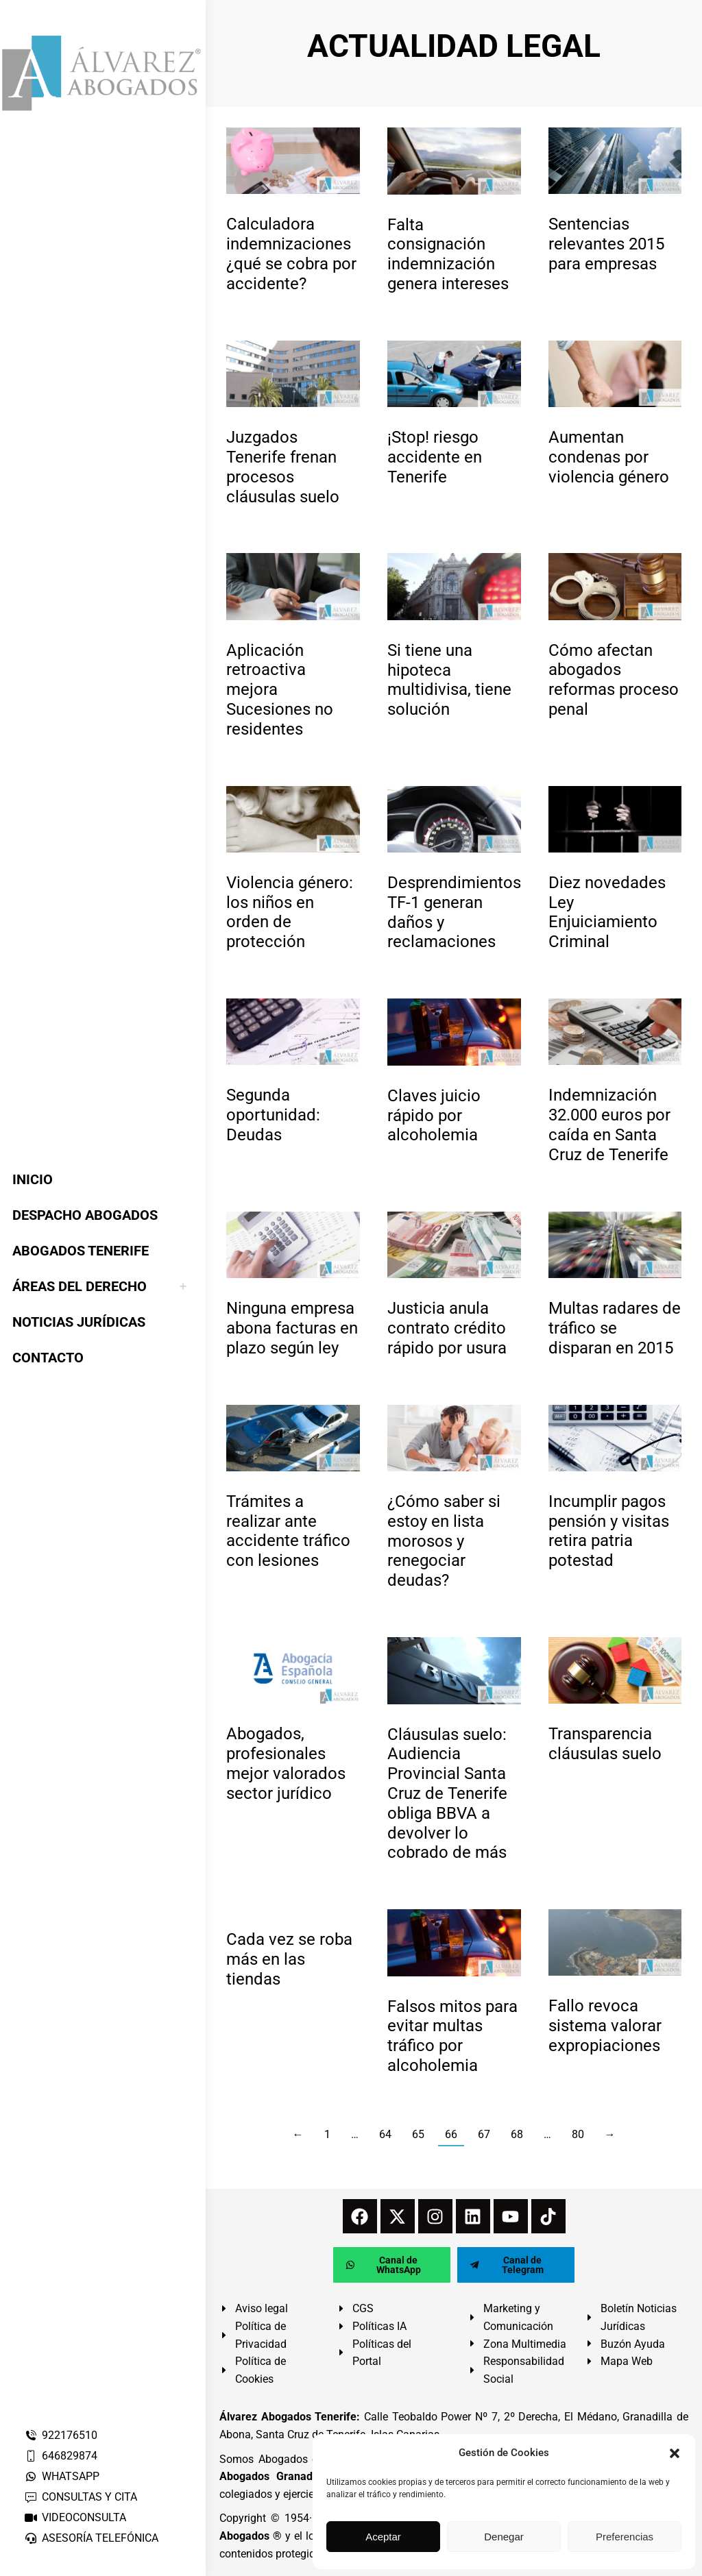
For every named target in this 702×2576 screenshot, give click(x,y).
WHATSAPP (61, 2476)
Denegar (504, 2536)
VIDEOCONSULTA (75, 2517)
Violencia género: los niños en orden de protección (289, 912)
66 (451, 2134)
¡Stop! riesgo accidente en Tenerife (434, 457)
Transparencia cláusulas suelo (605, 1743)
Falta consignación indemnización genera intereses (448, 254)
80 (578, 2134)
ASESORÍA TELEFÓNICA (91, 2537)
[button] (674, 2453)
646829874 (60, 2455)
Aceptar (383, 2536)
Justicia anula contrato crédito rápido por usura (447, 1328)
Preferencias (624, 2536)
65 (418, 2134)
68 (517, 2134)
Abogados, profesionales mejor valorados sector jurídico (286, 1763)
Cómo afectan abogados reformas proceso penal (613, 680)
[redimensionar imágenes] (293, 160)
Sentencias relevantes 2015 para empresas (606, 243)
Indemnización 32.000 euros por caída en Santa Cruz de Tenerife (609, 1124)
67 (484, 2134)
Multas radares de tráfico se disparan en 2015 (614, 1328)
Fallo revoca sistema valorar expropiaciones (605, 2025)
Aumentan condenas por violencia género (608, 457)
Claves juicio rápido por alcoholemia (434, 1115)
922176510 (60, 2435)
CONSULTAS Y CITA (80, 2496)
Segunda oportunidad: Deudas (273, 1114)
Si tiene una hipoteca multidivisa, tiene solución (449, 680)
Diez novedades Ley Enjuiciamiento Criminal (607, 912)
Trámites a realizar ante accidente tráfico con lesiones (288, 1531)
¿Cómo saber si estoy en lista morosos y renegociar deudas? (443, 1541)
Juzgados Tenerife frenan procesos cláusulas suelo (282, 467)
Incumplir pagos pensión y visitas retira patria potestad (608, 1531)
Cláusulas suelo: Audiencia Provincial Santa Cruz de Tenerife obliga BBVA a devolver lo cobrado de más (447, 1794)
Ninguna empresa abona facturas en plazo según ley (292, 1328)
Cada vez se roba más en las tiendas (289, 1959)
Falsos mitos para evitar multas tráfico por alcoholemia (452, 2036)
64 (385, 2134)
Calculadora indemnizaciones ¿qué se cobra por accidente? (291, 253)
